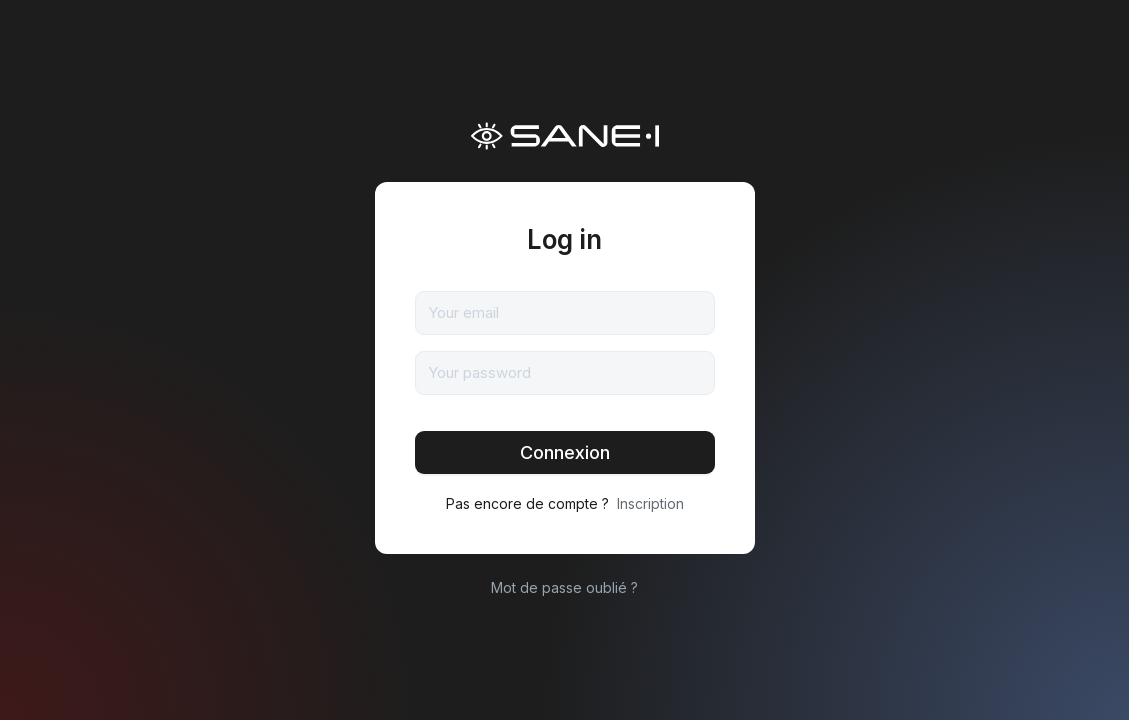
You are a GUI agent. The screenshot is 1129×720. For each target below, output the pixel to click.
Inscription (650, 503)
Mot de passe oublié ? (564, 587)
